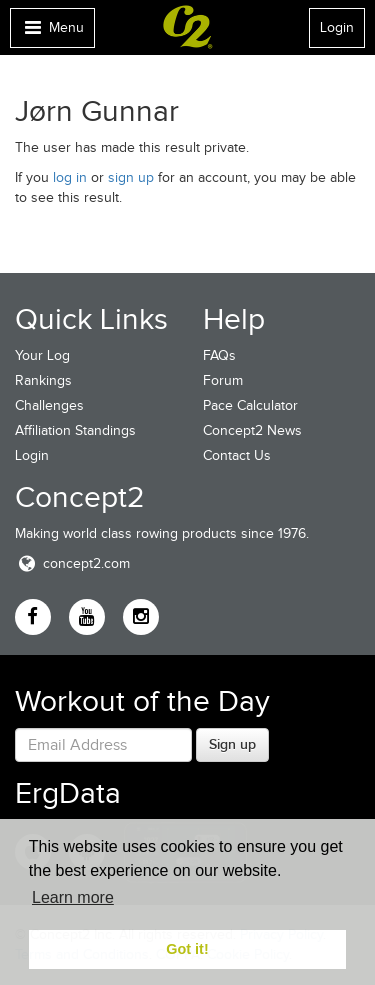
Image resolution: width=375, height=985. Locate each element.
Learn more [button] (73, 897)
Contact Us (237, 455)
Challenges (49, 405)
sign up (131, 177)
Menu (52, 32)
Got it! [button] (187, 949)
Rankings (43, 380)
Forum (223, 380)
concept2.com (72, 563)
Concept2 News (252, 430)
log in (70, 177)
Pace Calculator (250, 405)
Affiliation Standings (75, 430)
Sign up (232, 744)
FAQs (219, 355)
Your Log (42, 355)
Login (337, 27)
